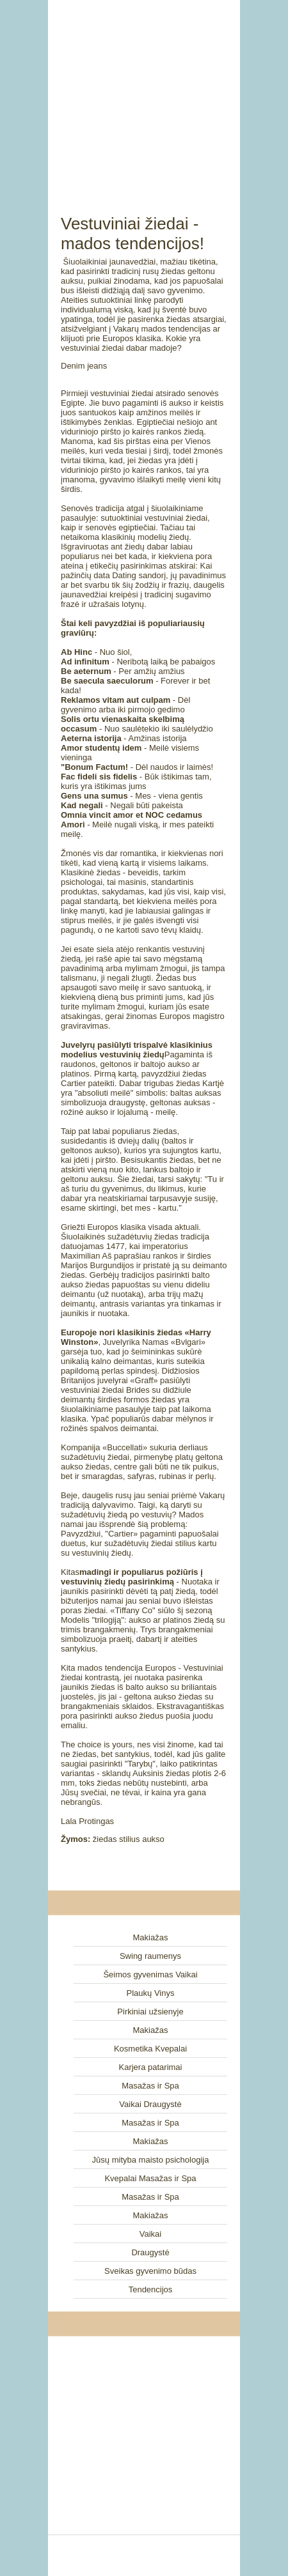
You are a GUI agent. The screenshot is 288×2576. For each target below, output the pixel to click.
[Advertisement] (144, 92)
